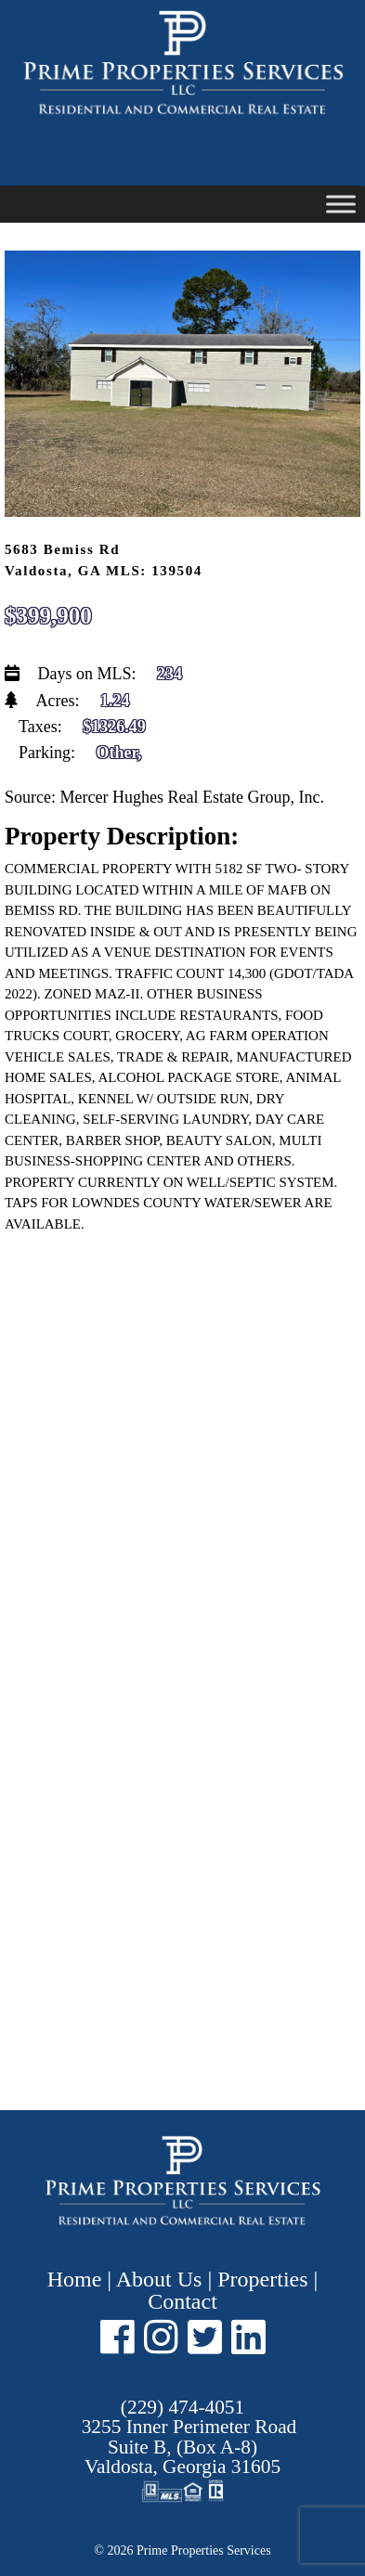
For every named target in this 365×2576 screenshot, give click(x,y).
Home (77, 2279)
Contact (182, 2301)
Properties (262, 2279)
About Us (159, 2279)
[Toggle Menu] (341, 204)
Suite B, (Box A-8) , (189, 2446)
